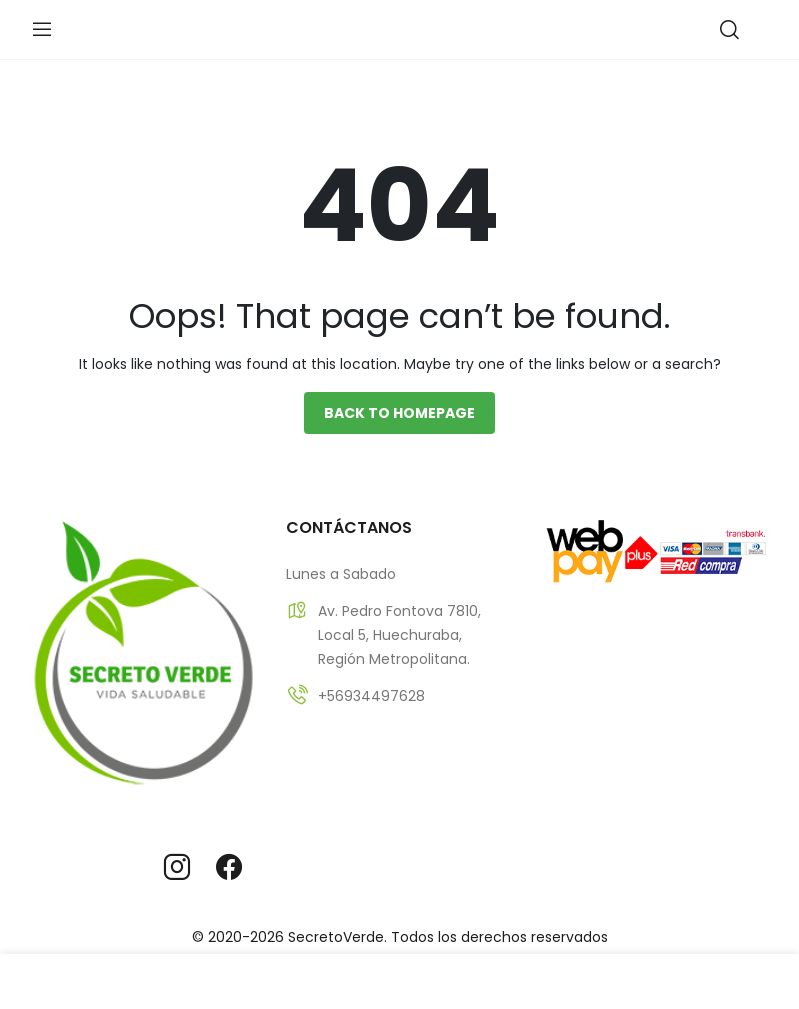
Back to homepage (399, 413)
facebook (229, 867)
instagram (177, 867)
